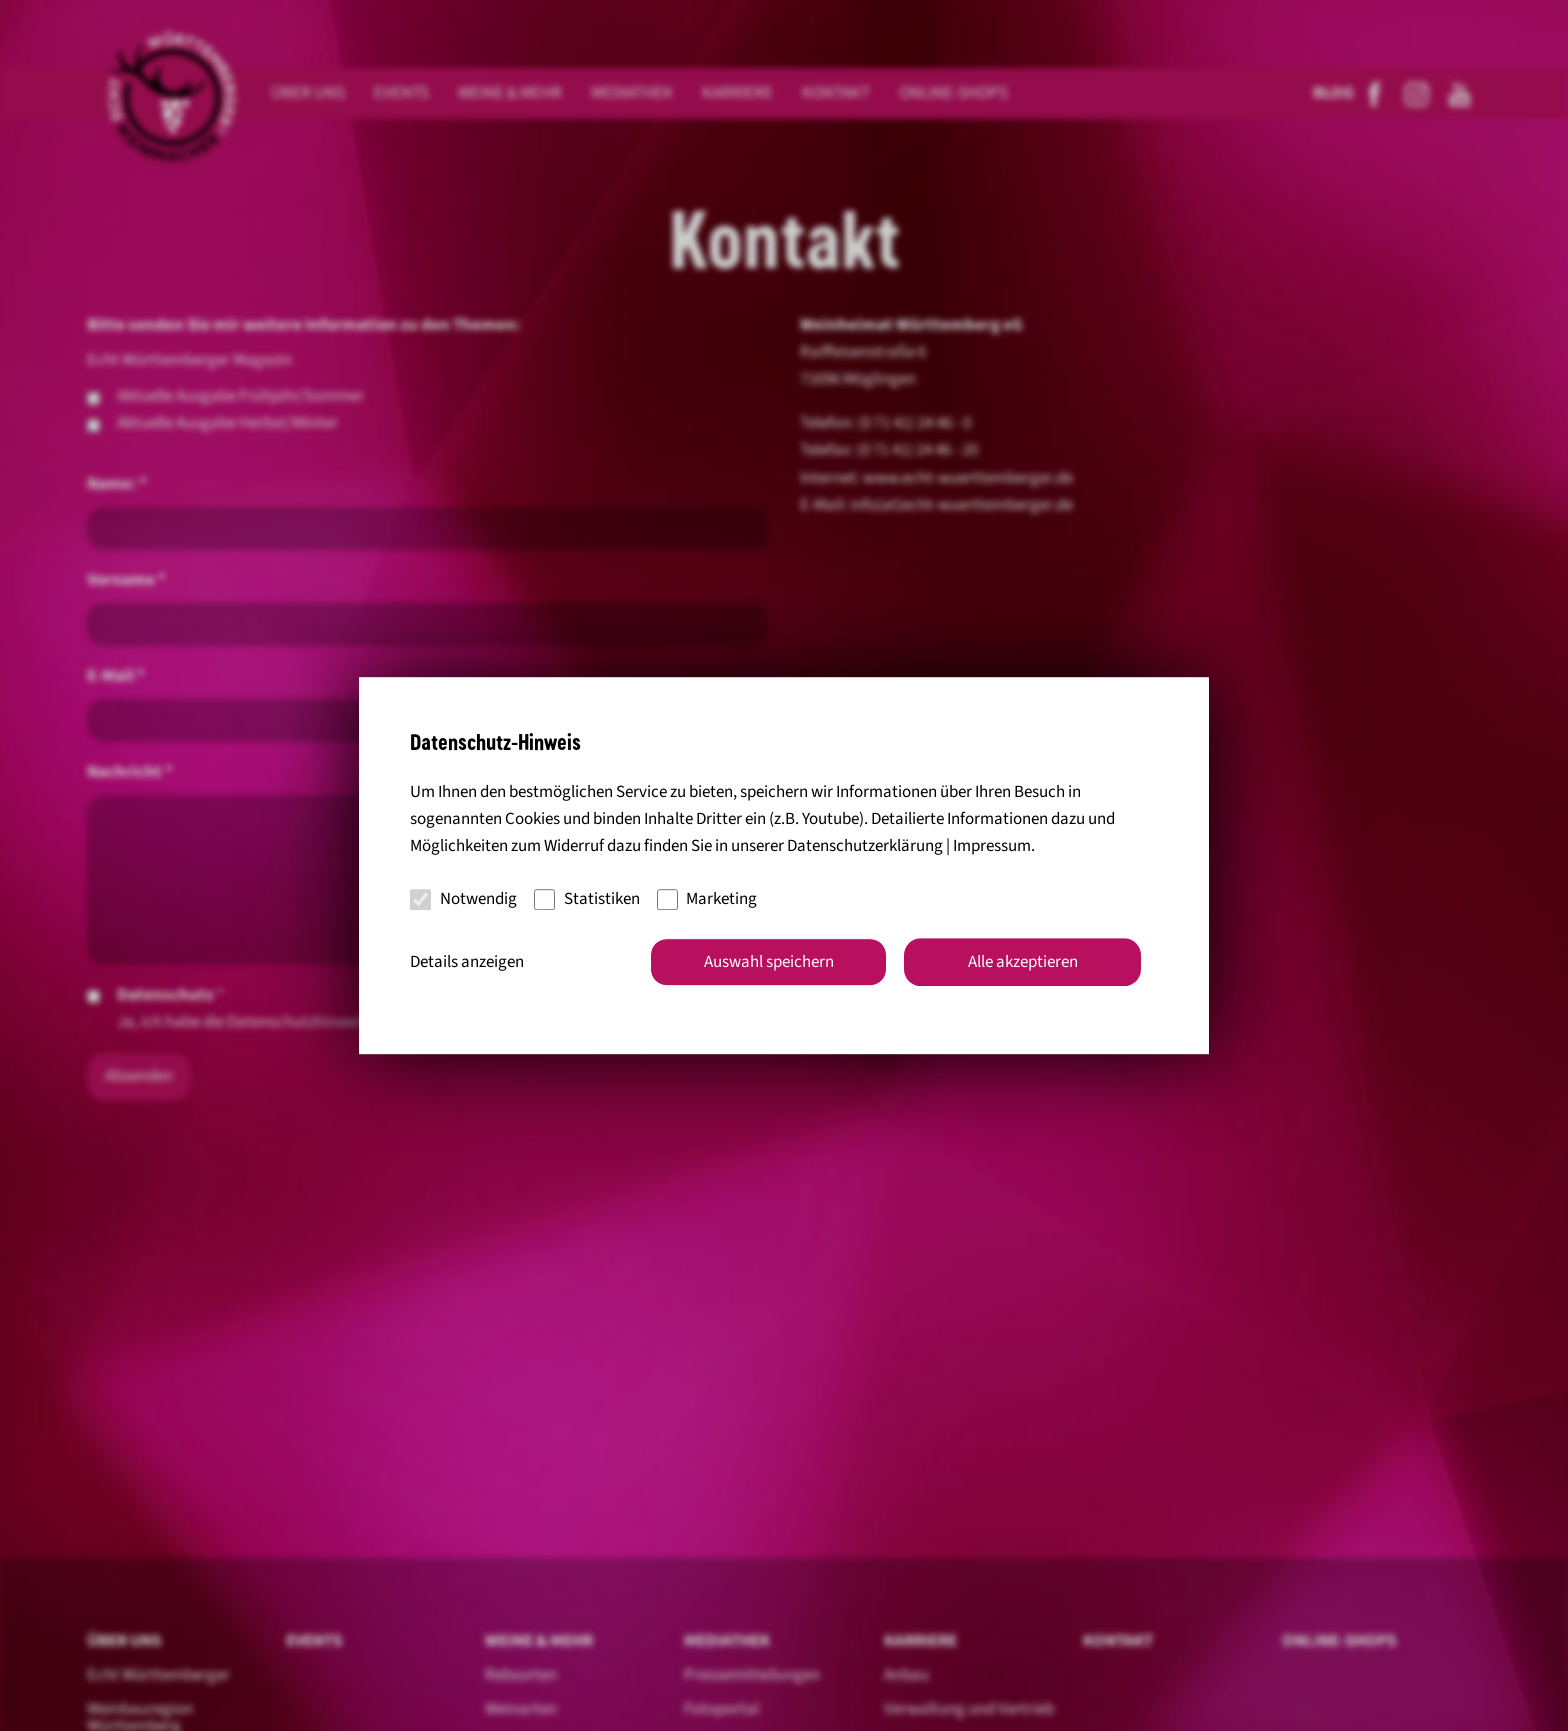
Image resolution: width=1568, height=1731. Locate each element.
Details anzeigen (467, 962)
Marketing (707, 899)
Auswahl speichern (769, 962)
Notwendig (463, 899)
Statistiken (587, 899)
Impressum (992, 846)
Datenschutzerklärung (865, 846)
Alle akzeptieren (1023, 962)
